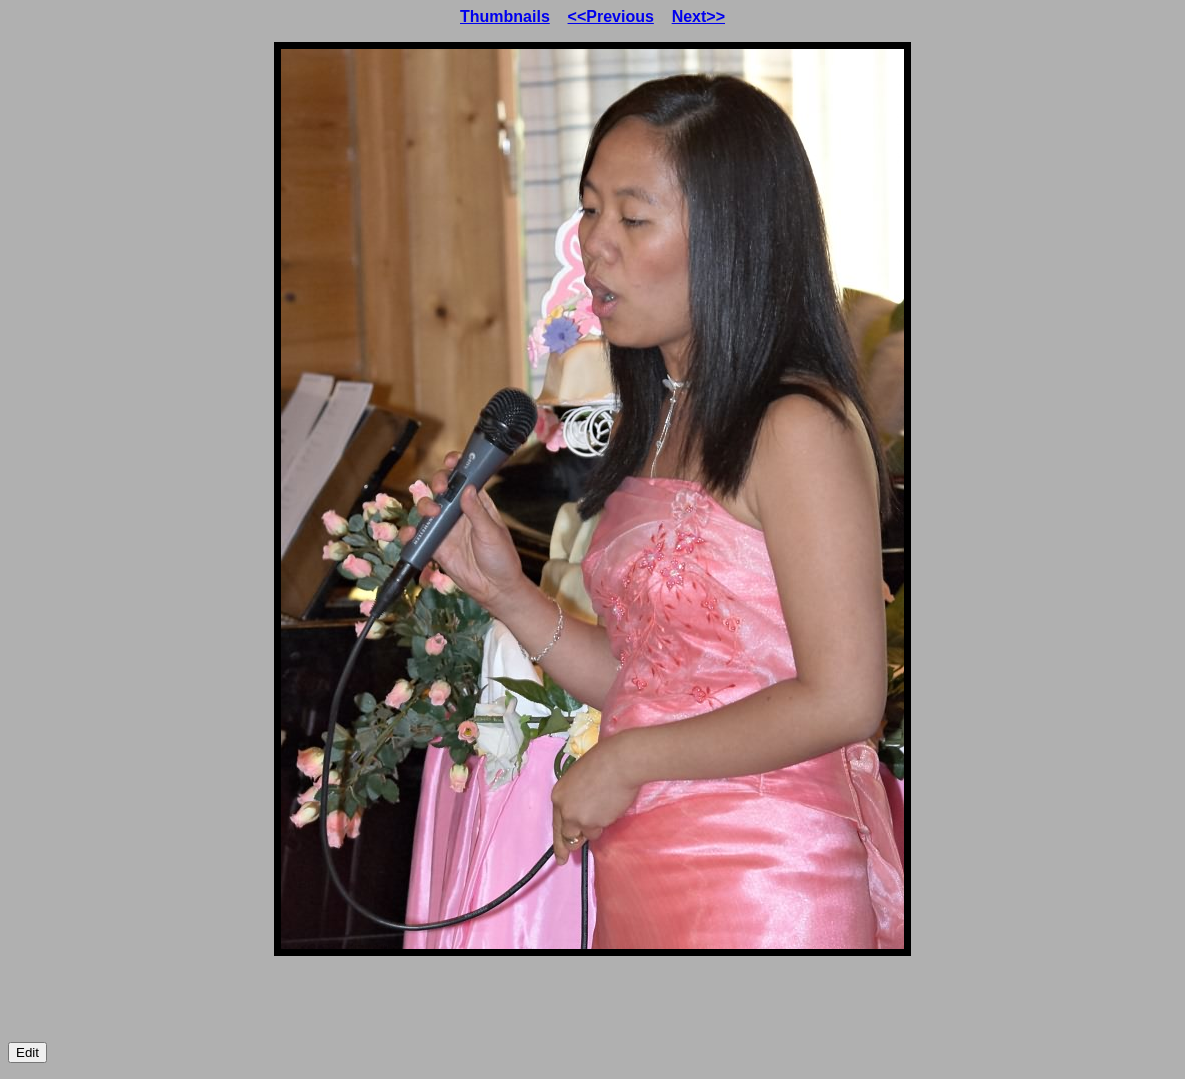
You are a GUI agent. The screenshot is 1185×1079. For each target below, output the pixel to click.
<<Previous (611, 16)
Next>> (698, 16)
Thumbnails (505, 16)
